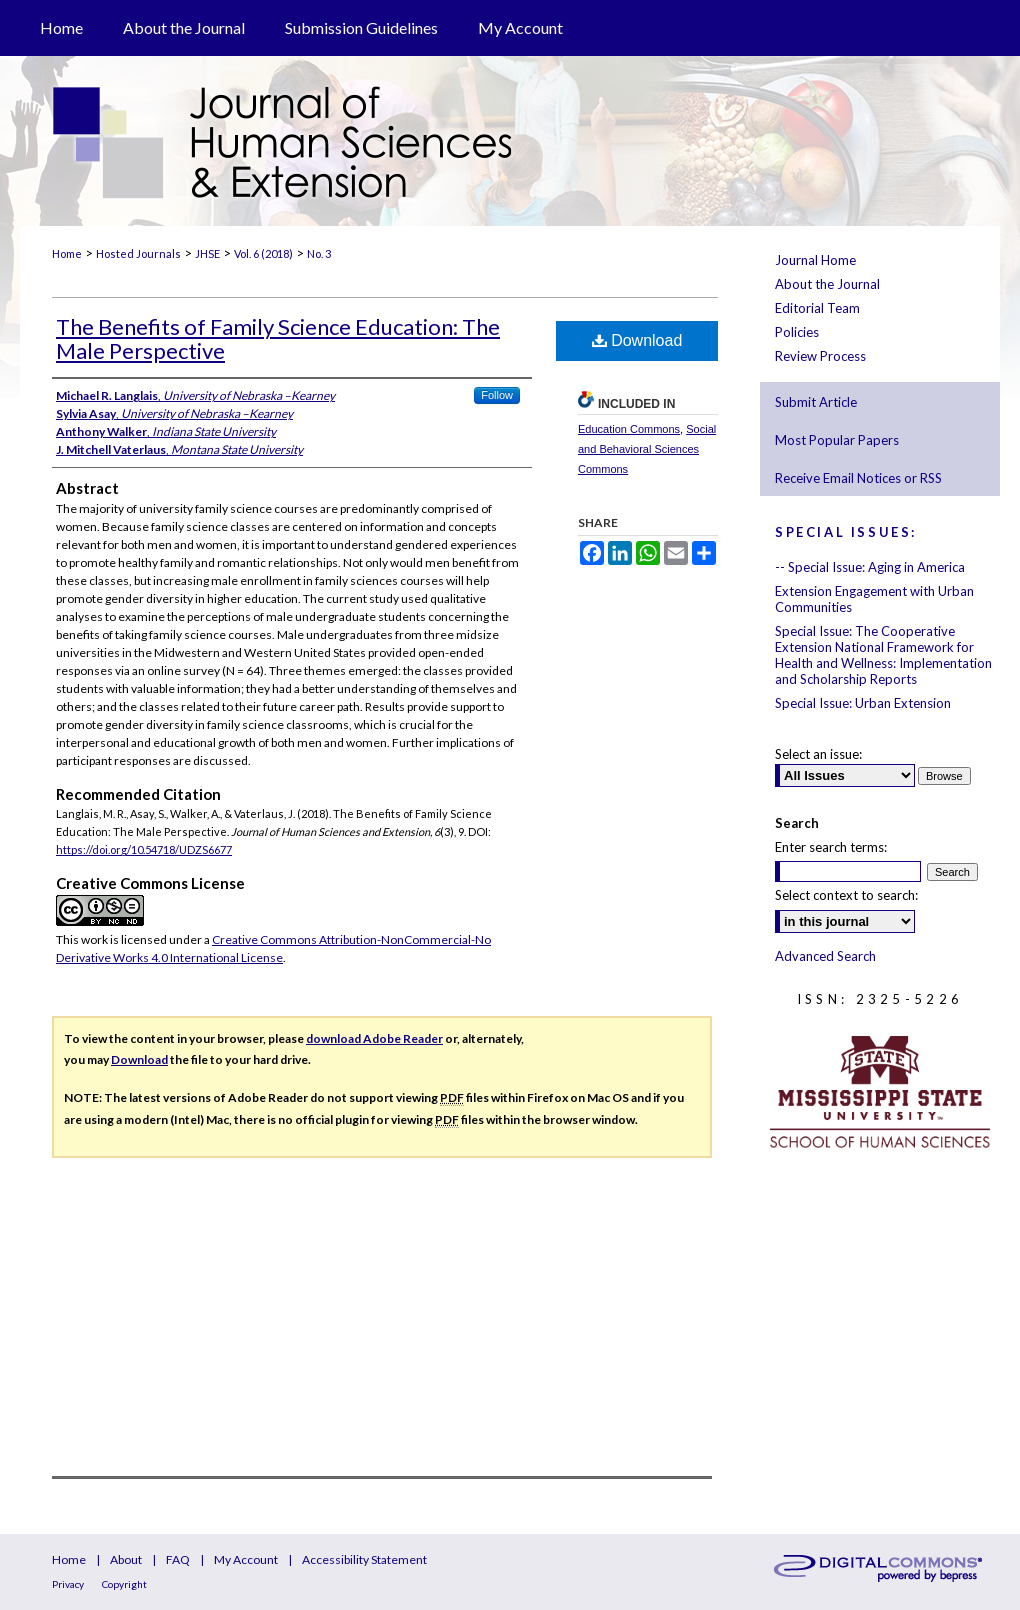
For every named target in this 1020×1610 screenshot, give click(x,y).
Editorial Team (817, 308)
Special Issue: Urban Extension (863, 703)
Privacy (68, 1584)
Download (637, 340)
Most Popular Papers (837, 440)
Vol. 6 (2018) (263, 253)
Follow (497, 395)
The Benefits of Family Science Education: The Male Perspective (278, 338)
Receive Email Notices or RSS (858, 478)
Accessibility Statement (364, 1559)
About (126, 1559)
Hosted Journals (138, 253)
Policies (797, 332)
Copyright (124, 1584)
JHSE (207, 253)
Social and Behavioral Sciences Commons (647, 449)
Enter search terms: (831, 847)
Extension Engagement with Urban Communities (874, 599)
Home (67, 253)
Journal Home (815, 260)
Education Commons (629, 429)
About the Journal (827, 284)
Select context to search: (846, 895)
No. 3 (319, 253)
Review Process (820, 356)
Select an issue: (818, 754)
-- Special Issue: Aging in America (870, 567)
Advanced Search (825, 956)
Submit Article (816, 402)
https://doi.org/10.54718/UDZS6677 (144, 849)
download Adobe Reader (374, 1038)
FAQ (178, 1559)
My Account (246, 1559)
